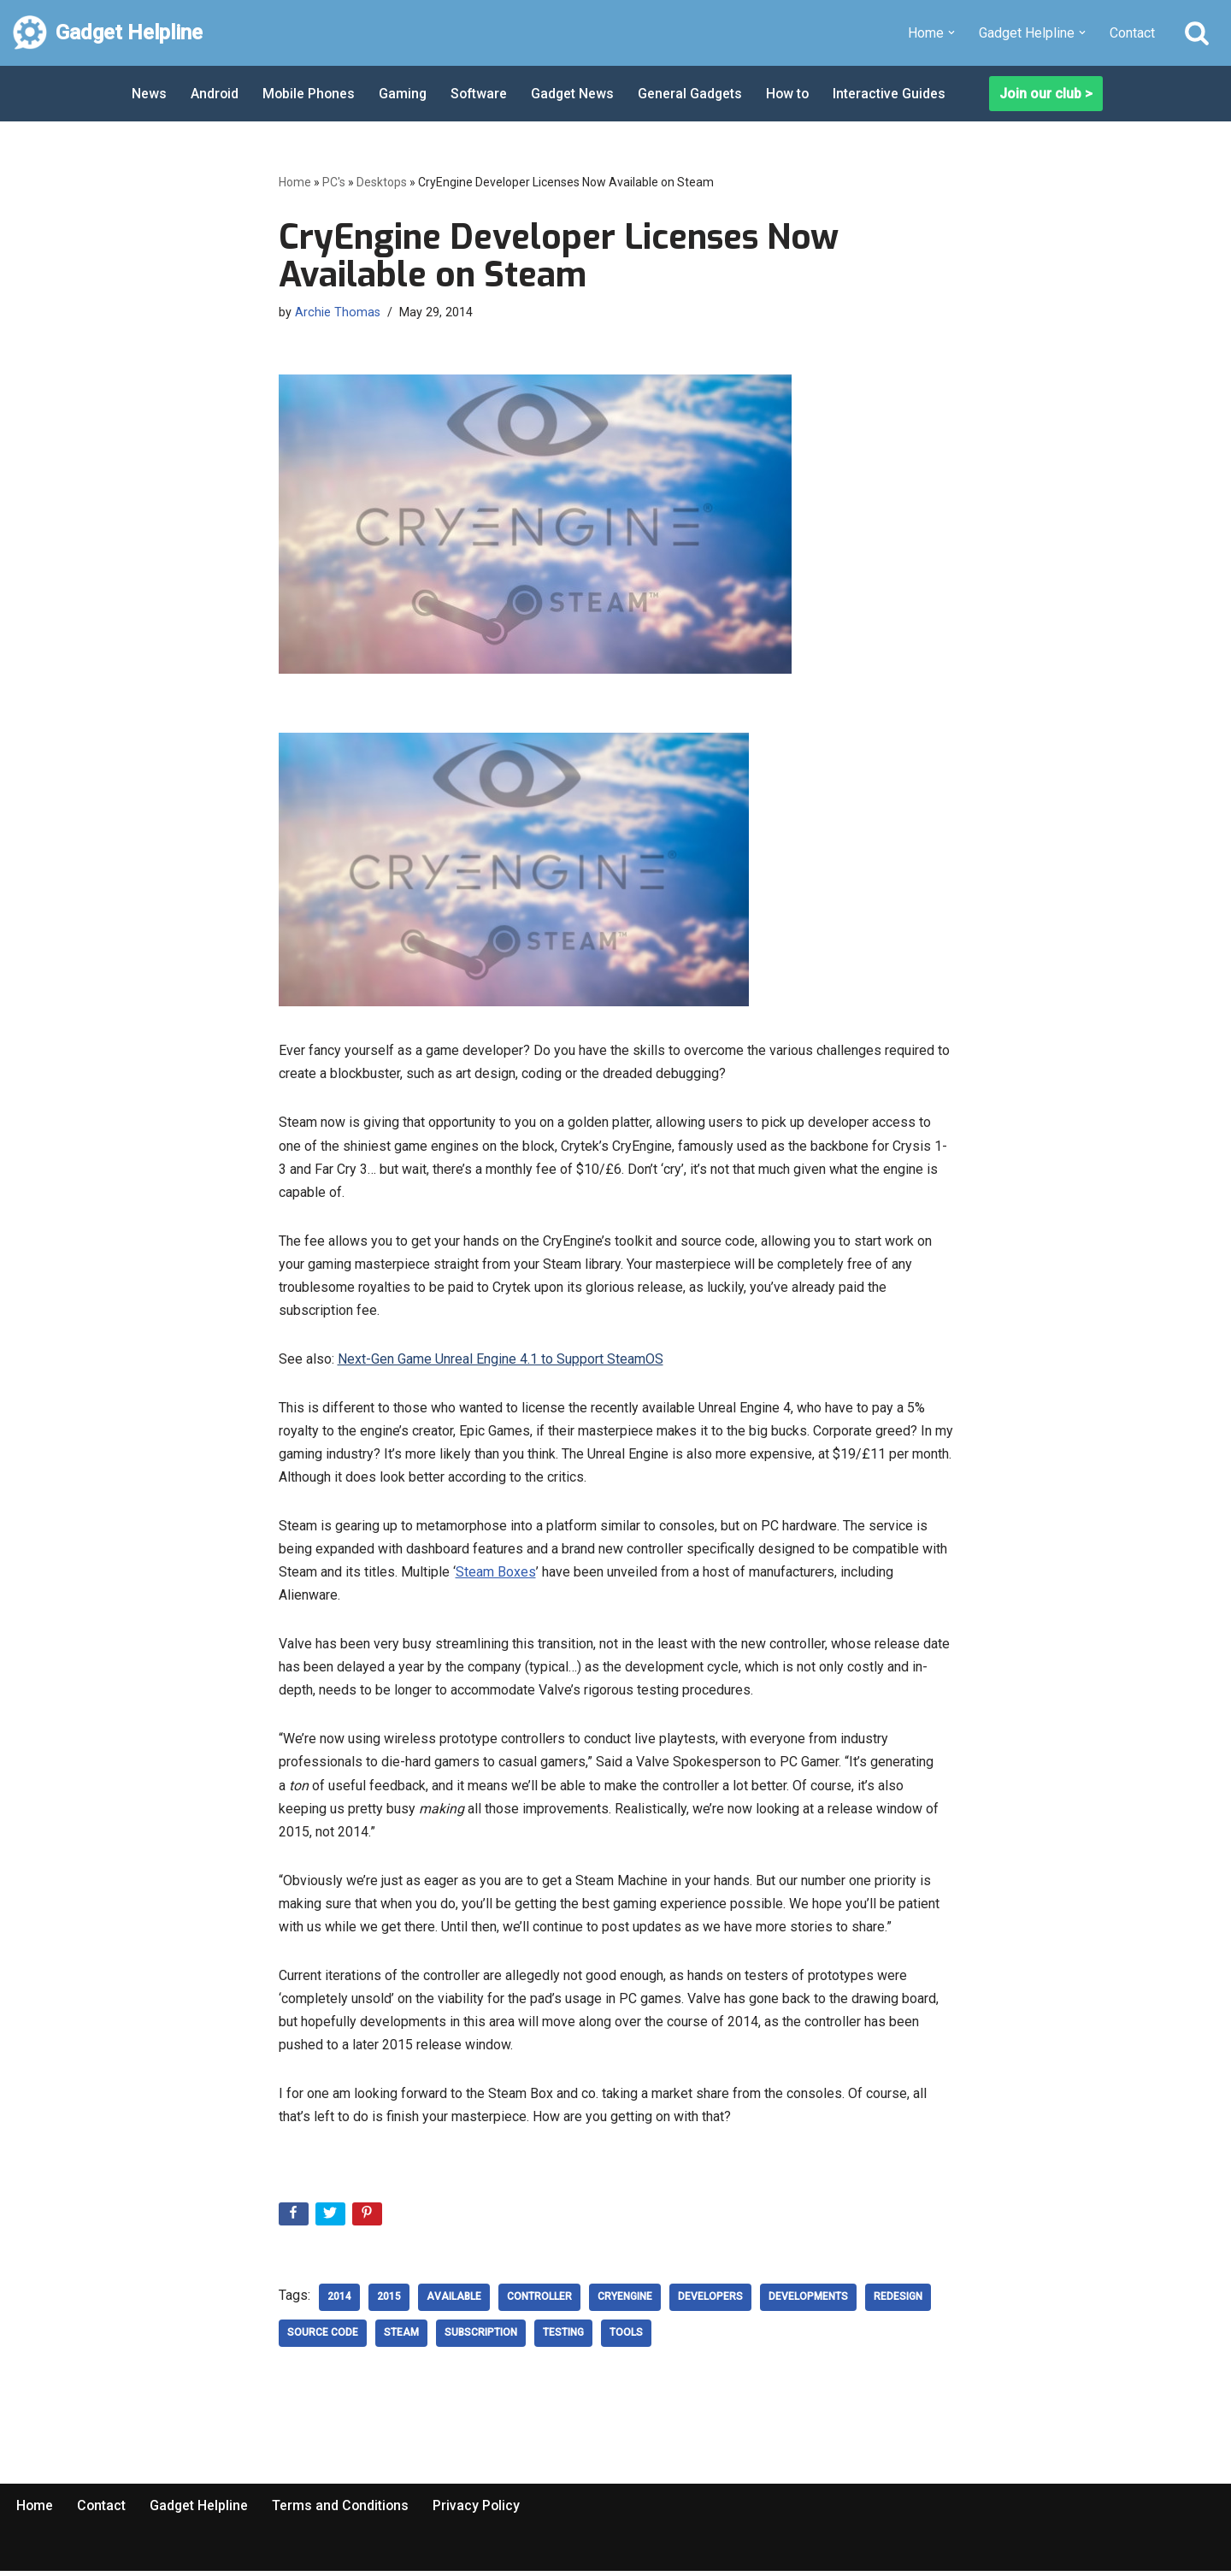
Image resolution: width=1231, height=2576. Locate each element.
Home (295, 182)
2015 (389, 2302)
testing (563, 2338)
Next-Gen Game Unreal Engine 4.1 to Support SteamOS (500, 1361)
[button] (951, 32)
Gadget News (578, 93)
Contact (1132, 33)
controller (539, 2302)
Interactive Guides (897, 93)
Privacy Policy (481, 2510)
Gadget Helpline (200, 2510)
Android (215, 93)
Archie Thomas (337, 312)
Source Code (322, 2338)
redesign (898, 2302)
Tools (626, 2338)
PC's (333, 182)
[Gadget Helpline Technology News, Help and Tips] (108, 32)
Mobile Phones (310, 93)
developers (710, 2302)
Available (454, 2302)
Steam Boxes (496, 1574)
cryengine (625, 2302)
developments (808, 2302)
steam (401, 2338)
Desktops (381, 182)
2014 (339, 2302)
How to (795, 93)
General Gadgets (696, 93)
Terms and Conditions (343, 2510)
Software (483, 93)
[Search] (1197, 32)
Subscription (481, 2338)
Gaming (405, 93)
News (149, 93)
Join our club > (1046, 93)
